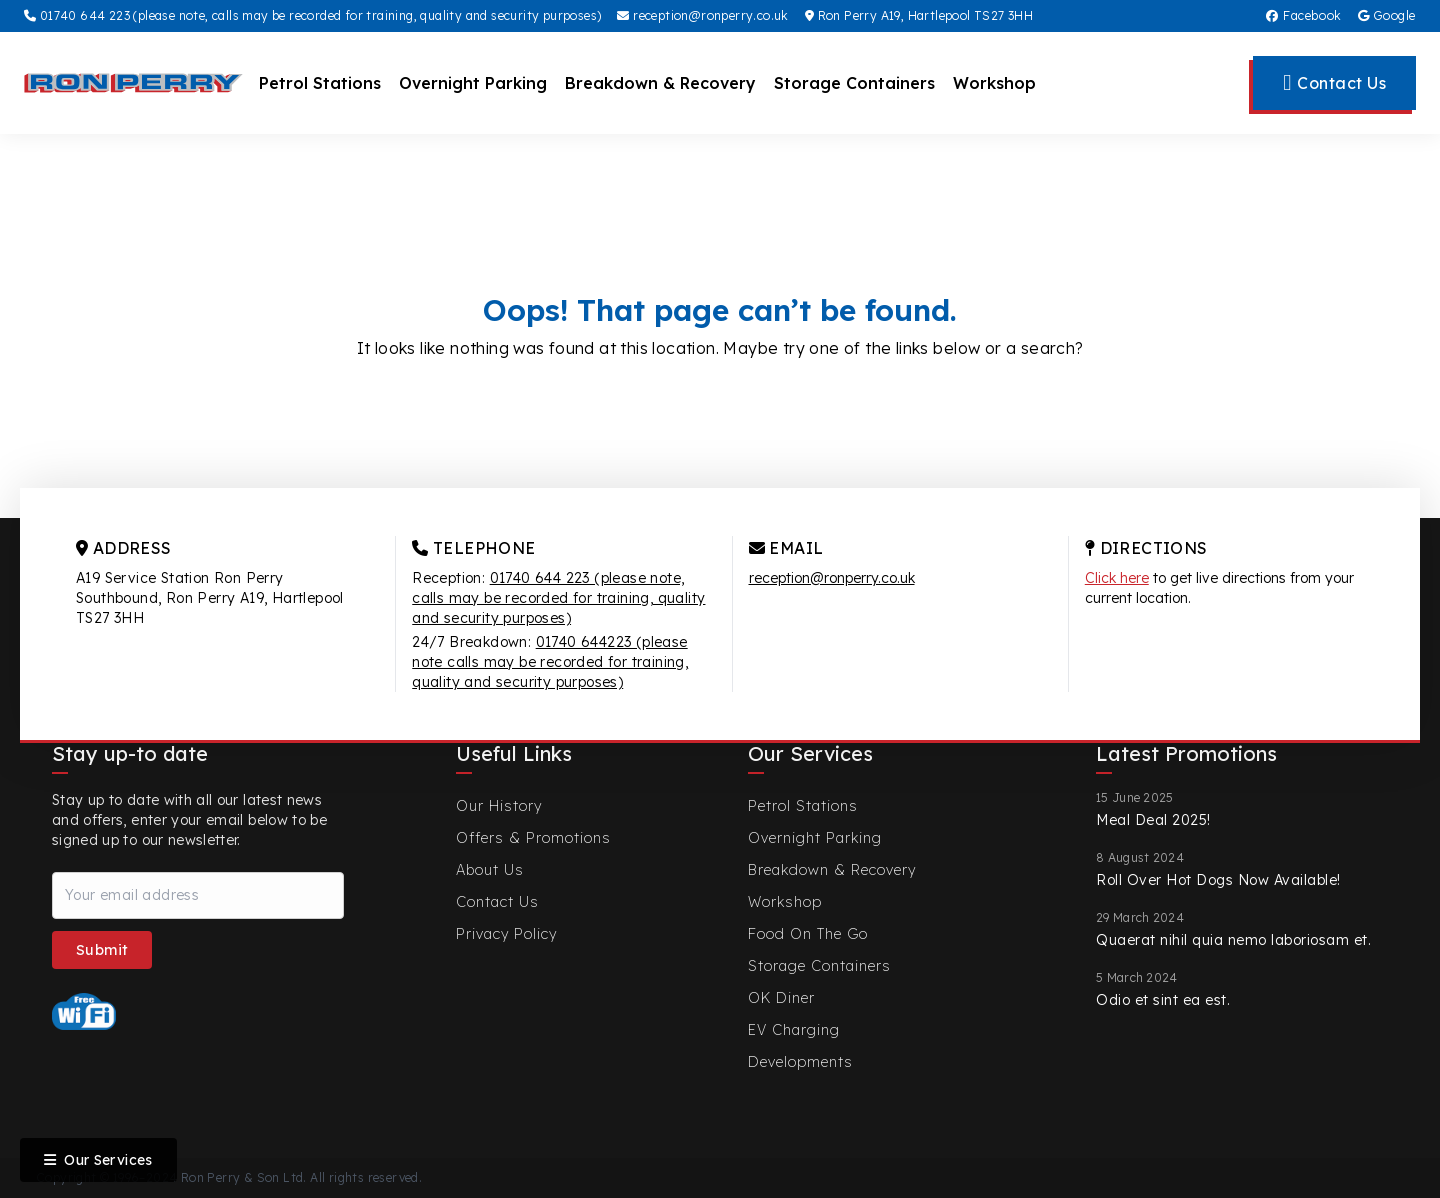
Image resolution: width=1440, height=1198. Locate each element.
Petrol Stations (320, 83)
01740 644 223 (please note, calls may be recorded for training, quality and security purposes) (312, 15)
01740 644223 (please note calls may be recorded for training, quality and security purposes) (550, 662)
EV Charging (794, 1030)
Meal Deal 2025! (1153, 820)
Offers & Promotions (533, 838)
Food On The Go (808, 934)
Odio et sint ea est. (1163, 1000)
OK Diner (781, 998)
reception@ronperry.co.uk (702, 15)
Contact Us (497, 902)
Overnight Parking (473, 83)
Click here (1117, 578)
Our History (499, 806)
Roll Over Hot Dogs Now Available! (1218, 880)
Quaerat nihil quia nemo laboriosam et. (1233, 940)
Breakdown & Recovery (660, 83)
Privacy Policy (506, 934)
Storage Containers (854, 83)
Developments (800, 1062)
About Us (490, 870)
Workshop (994, 83)
